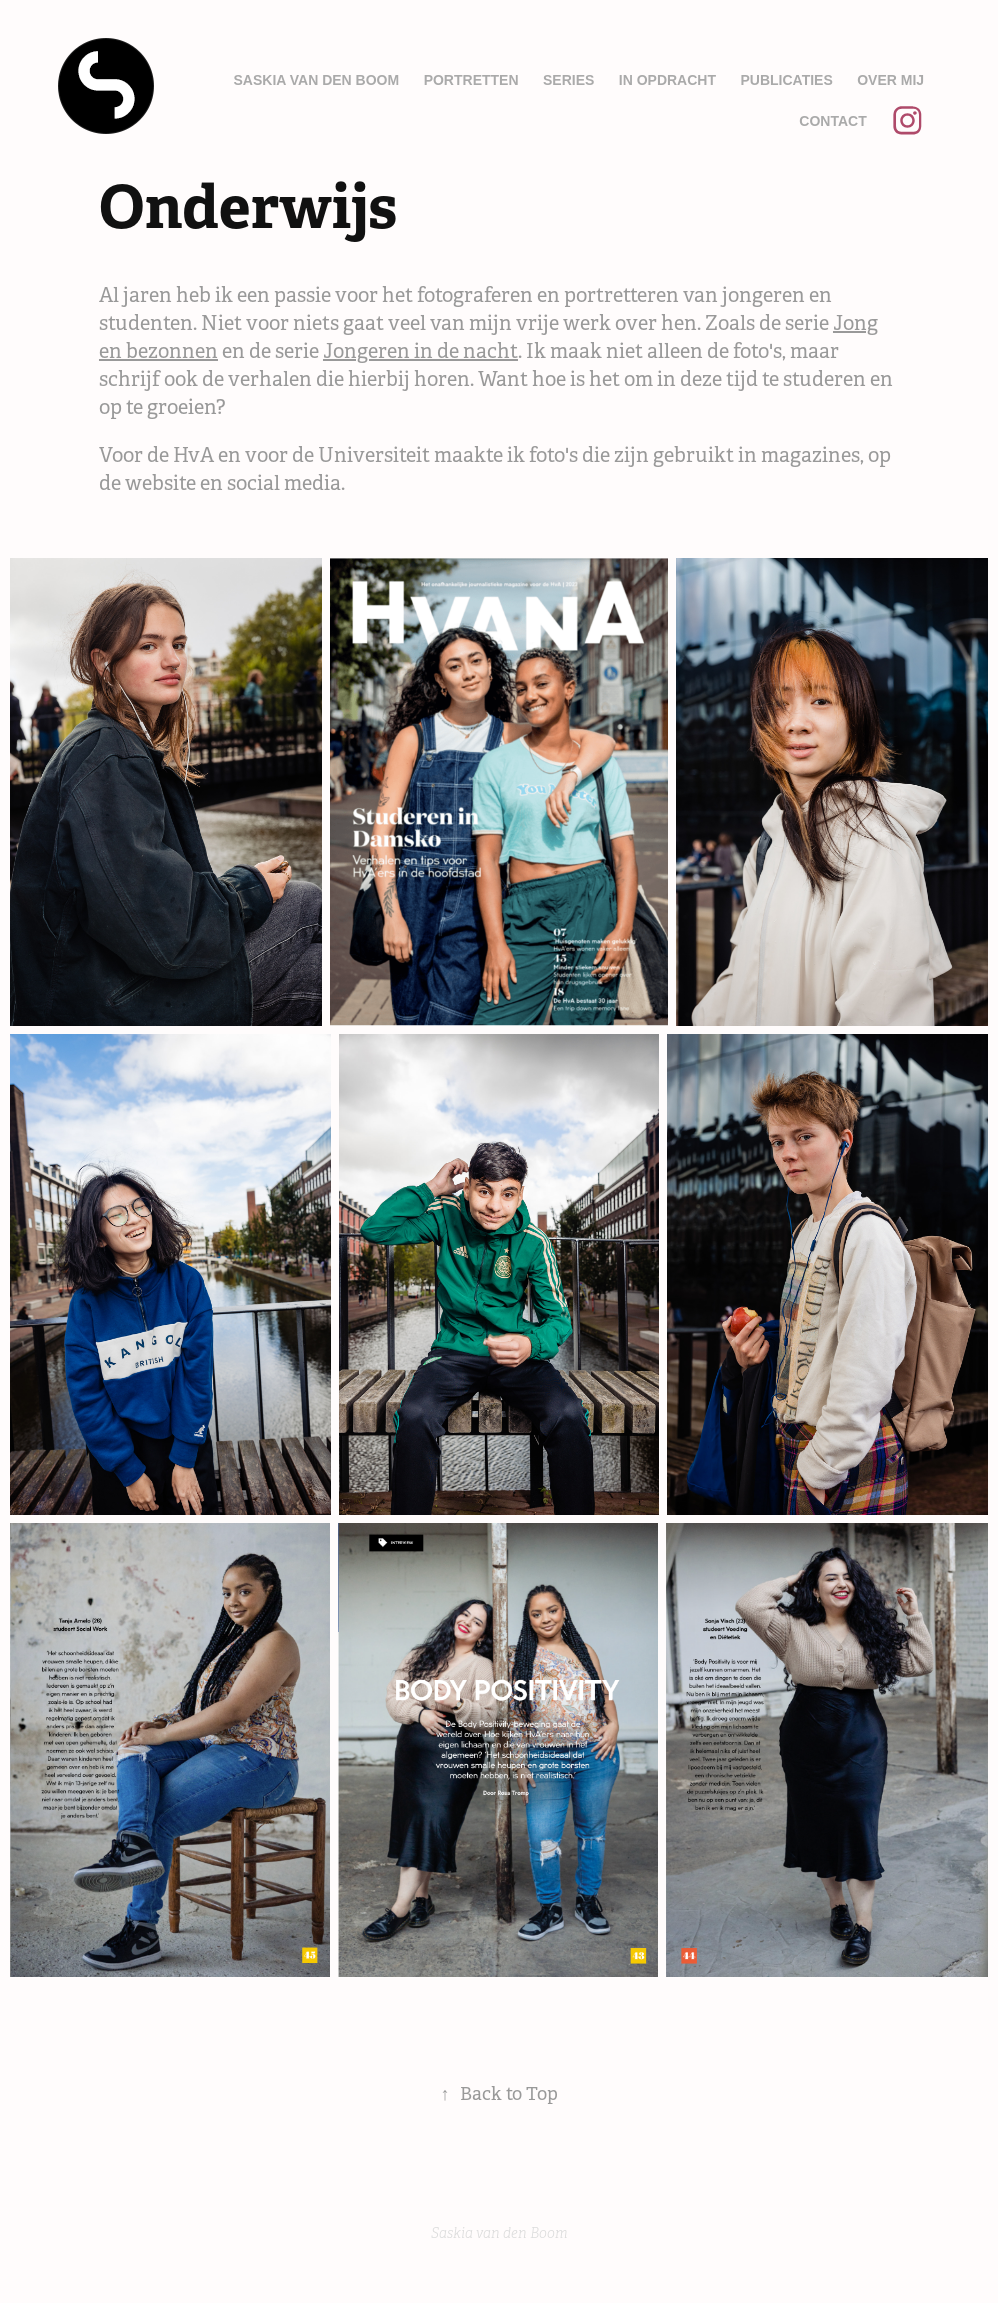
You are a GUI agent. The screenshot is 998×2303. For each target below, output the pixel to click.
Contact (832, 121)
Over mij (890, 80)
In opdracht (667, 80)
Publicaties (786, 80)
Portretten (471, 80)
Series (568, 80)
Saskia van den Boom (316, 80)
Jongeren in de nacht (420, 351)
